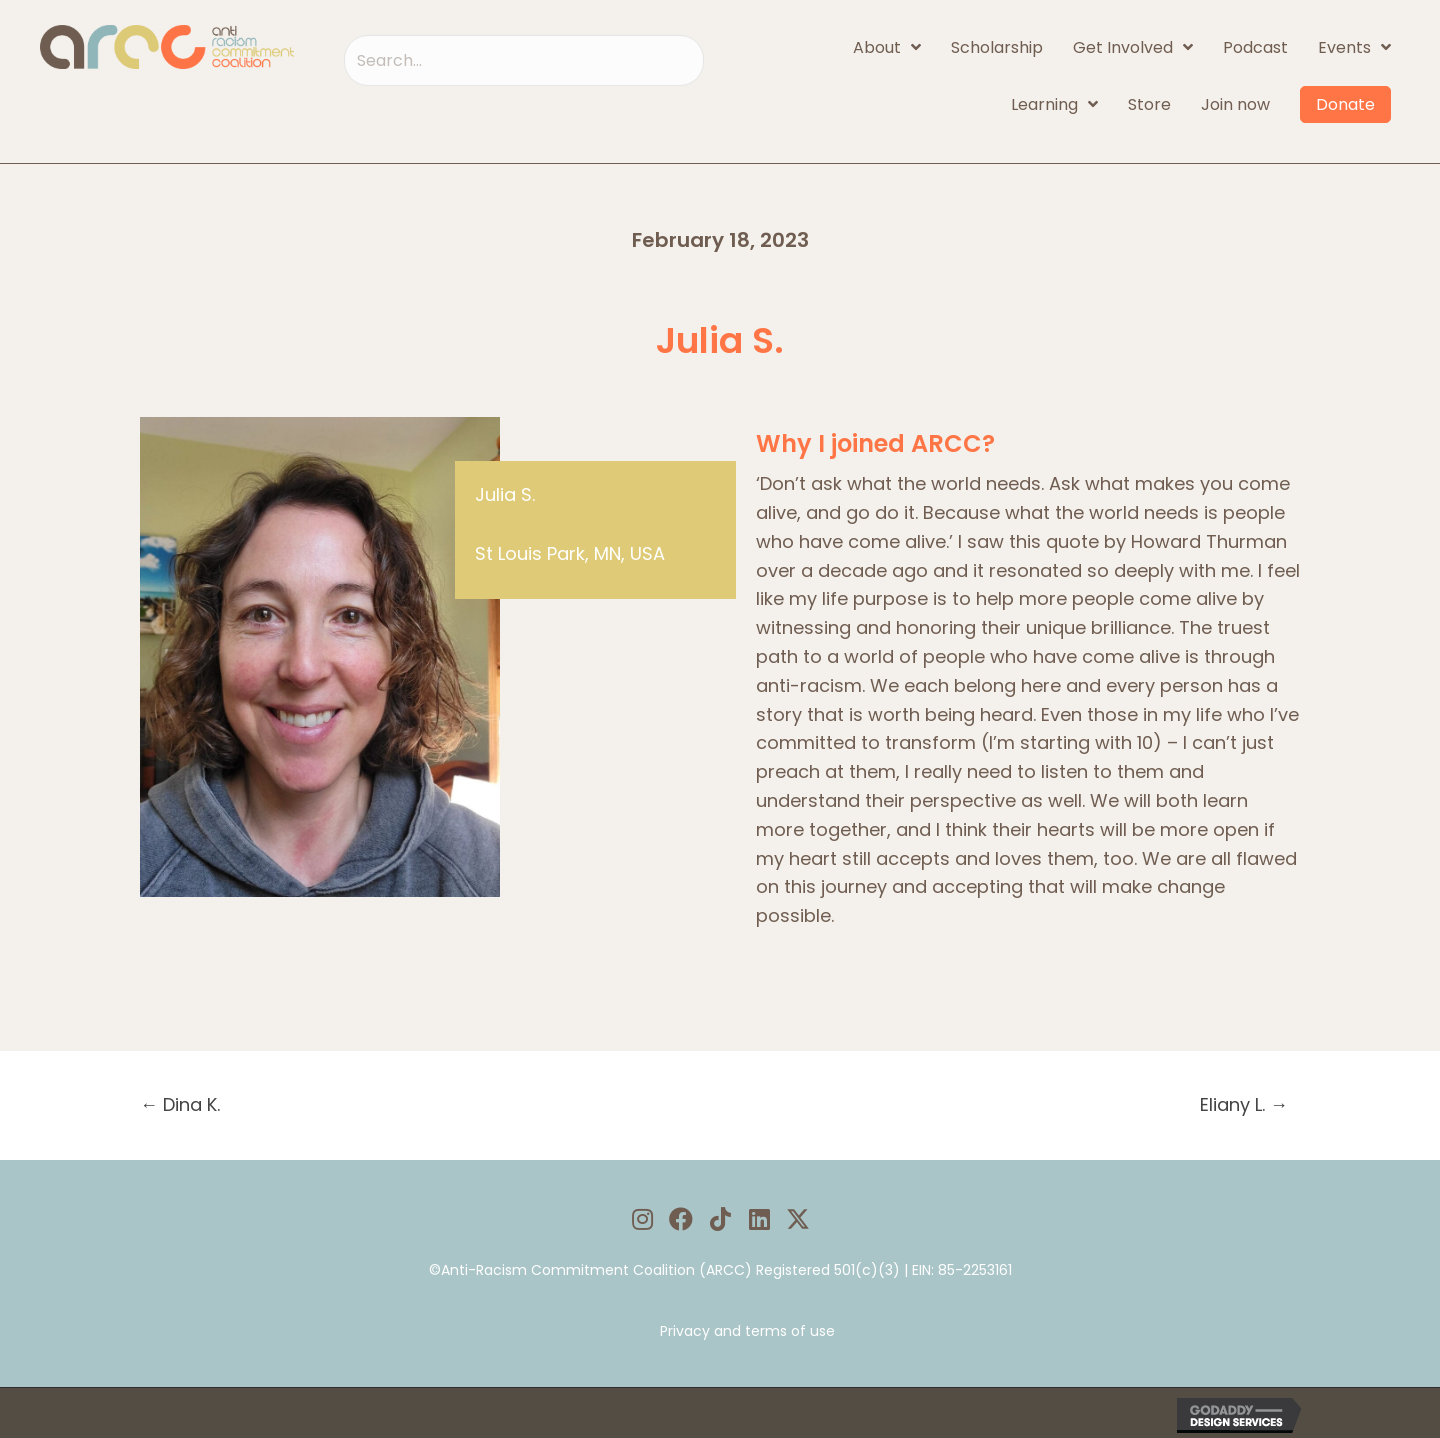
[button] (642, 1219)
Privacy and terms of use (747, 1331)
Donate (1345, 104)
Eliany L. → (1244, 1104)
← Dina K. (180, 1104)
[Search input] (524, 60)
